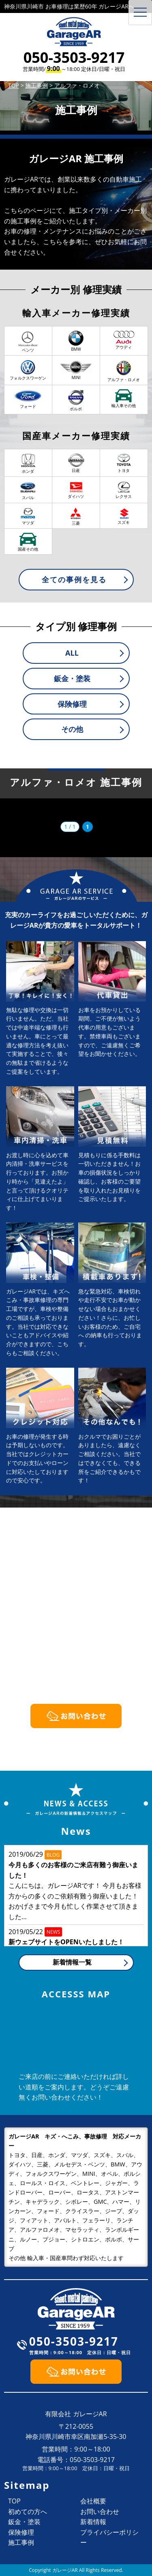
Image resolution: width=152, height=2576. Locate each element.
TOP (14, 2501)
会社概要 (93, 2501)
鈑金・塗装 (72, 678)
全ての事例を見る (74, 579)
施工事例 (21, 2542)
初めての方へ (27, 2511)
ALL (72, 653)
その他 (72, 729)
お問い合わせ (99, 2511)
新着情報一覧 (72, 1962)
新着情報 (93, 2521)
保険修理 (72, 704)
